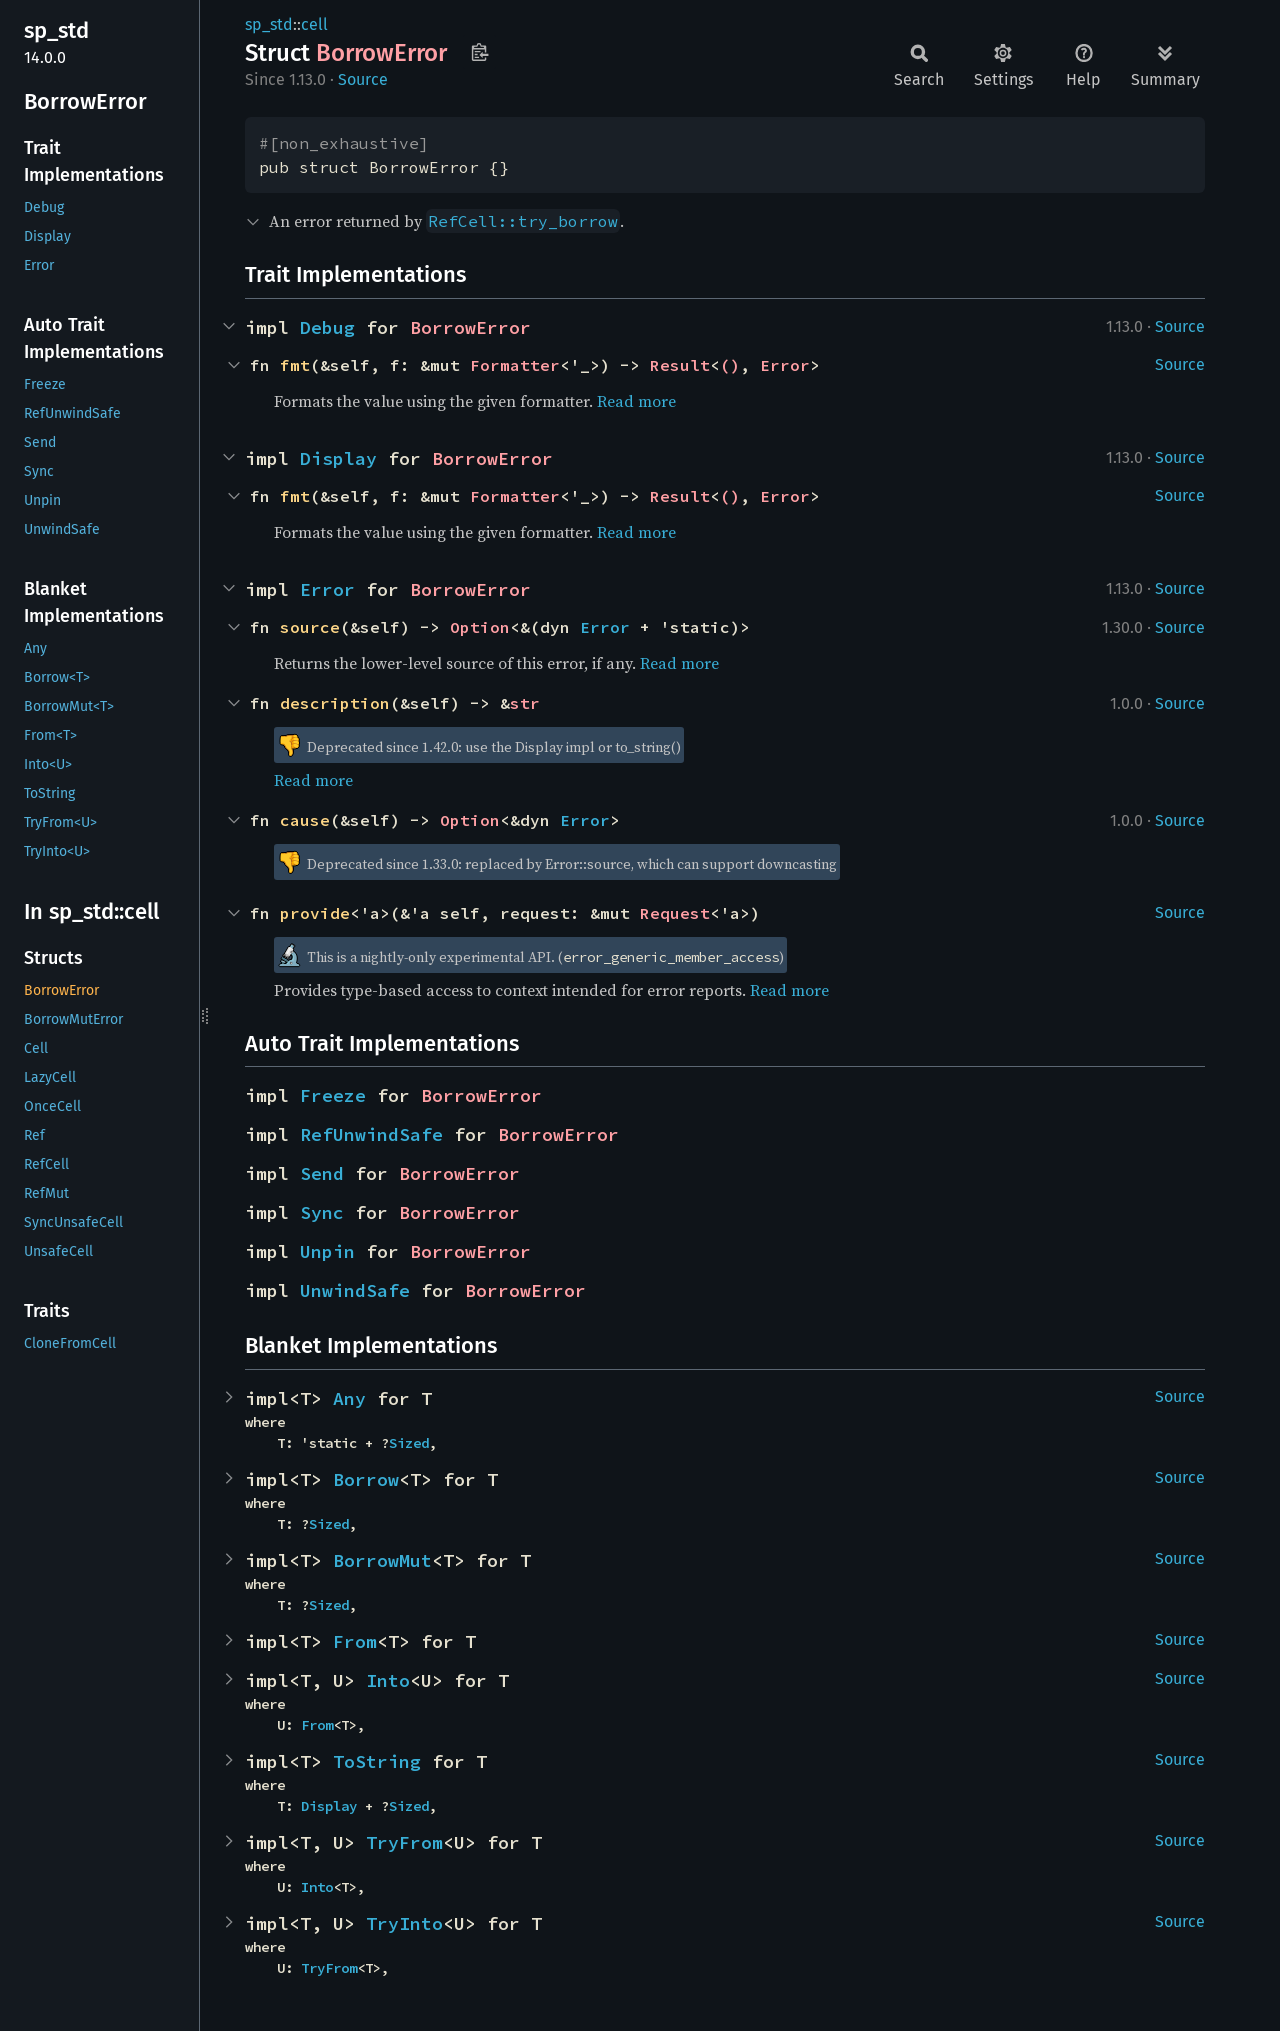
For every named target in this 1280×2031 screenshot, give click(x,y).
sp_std (269, 24)
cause (305, 820)
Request (675, 913)
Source (363, 79)
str (525, 703)
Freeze (333, 1095)
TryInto (404, 1923)
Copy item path (479, 52)
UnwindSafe (355, 1290)
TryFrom (404, 1842)
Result (680, 365)
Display (338, 458)
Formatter (515, 365)
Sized (409, 1443)
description (335, 703)
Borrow (366, 1479)
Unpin (327, 1251)
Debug (327, 327)
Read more (636, 401)
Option (480, 627)
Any (349, 1398)
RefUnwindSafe (371, 1134)
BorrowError (470, 327)
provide (315, 913)
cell (314, 24)
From (355, 1641)
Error (785, 365)
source (310, 627)
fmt (295, 365)
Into (388, 1680)
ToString (377, 1761)
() (730, 365)
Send (322, 1173)
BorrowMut (382, 1560)
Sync (322, 1212)
